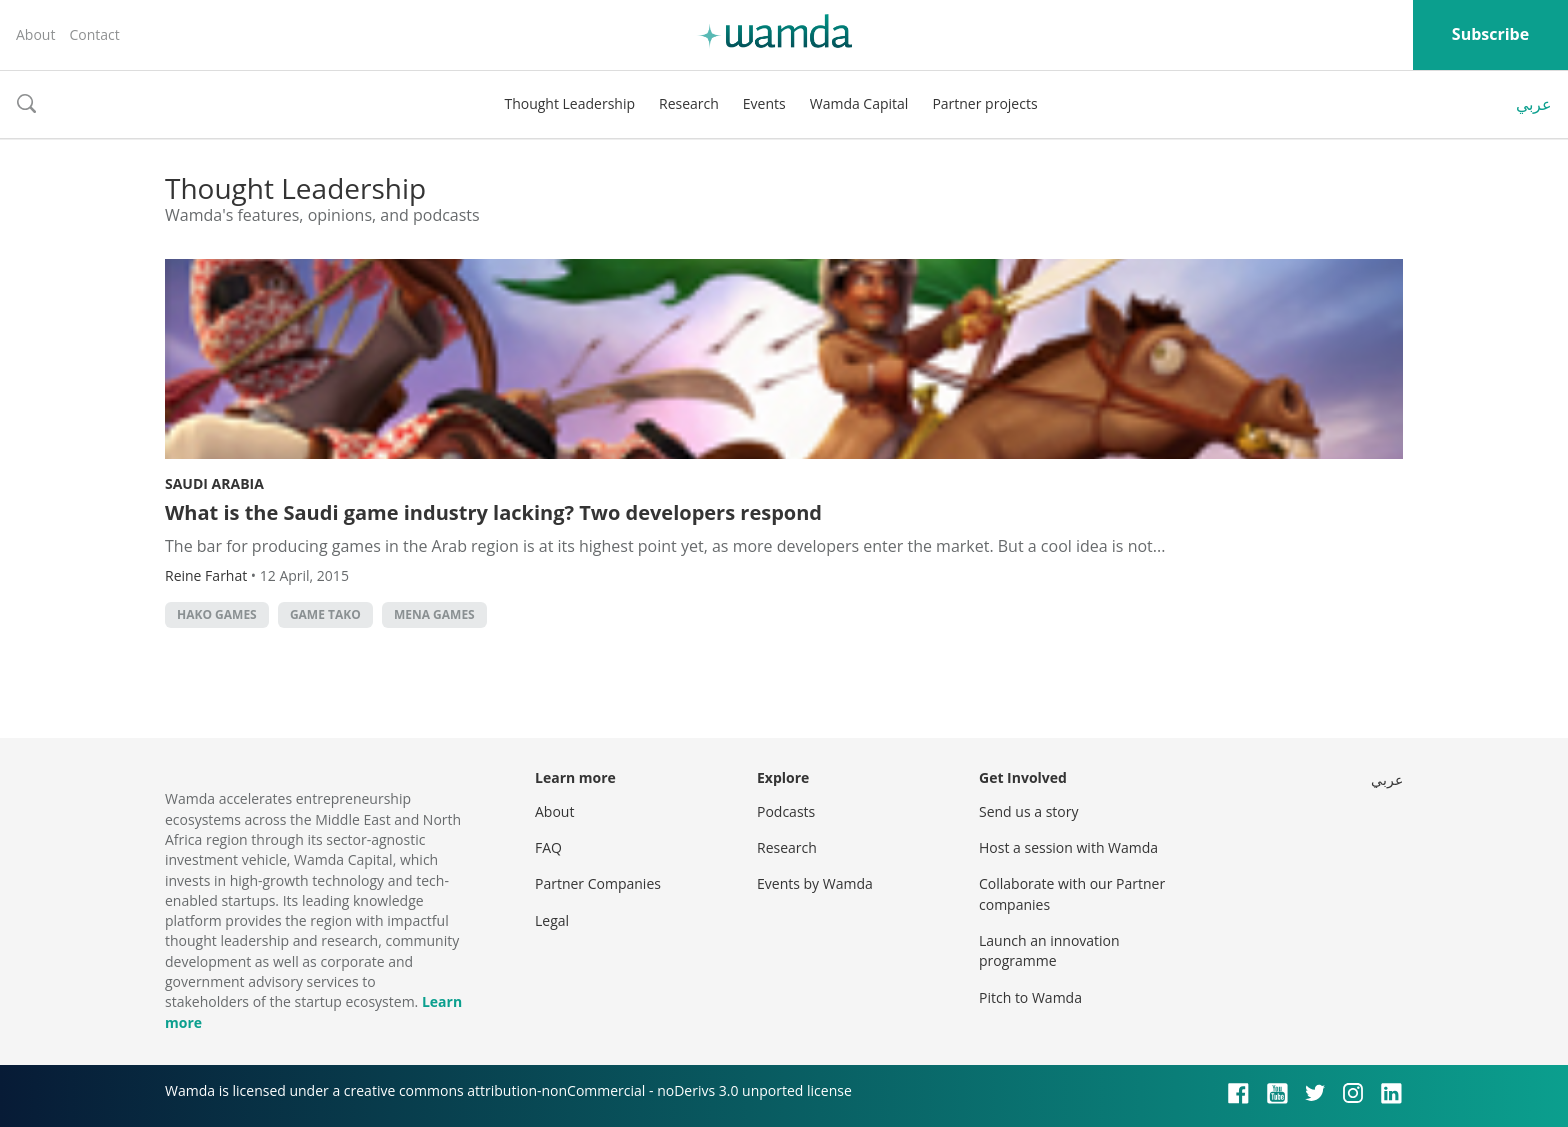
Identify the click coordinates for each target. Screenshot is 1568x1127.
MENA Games (434, 614)
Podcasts (786, 811)
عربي (1534, 104)
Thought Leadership (569, 103)
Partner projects (984, 103)
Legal (552, 920)
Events (764, 103)
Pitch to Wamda (1030, 997)
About (35, 34)
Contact (94, 34)
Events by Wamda (815, 883)
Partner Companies (598, 883)
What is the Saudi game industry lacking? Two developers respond (493, 512)
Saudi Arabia (214, 483)
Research (689, 103)
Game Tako (325, 614)
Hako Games (217, 614)
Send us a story (1028, 811)
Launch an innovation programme (1049, 950)
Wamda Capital (859, 103)
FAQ (548, 847)
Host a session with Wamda (1068, 847)
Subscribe (1490, 34)
